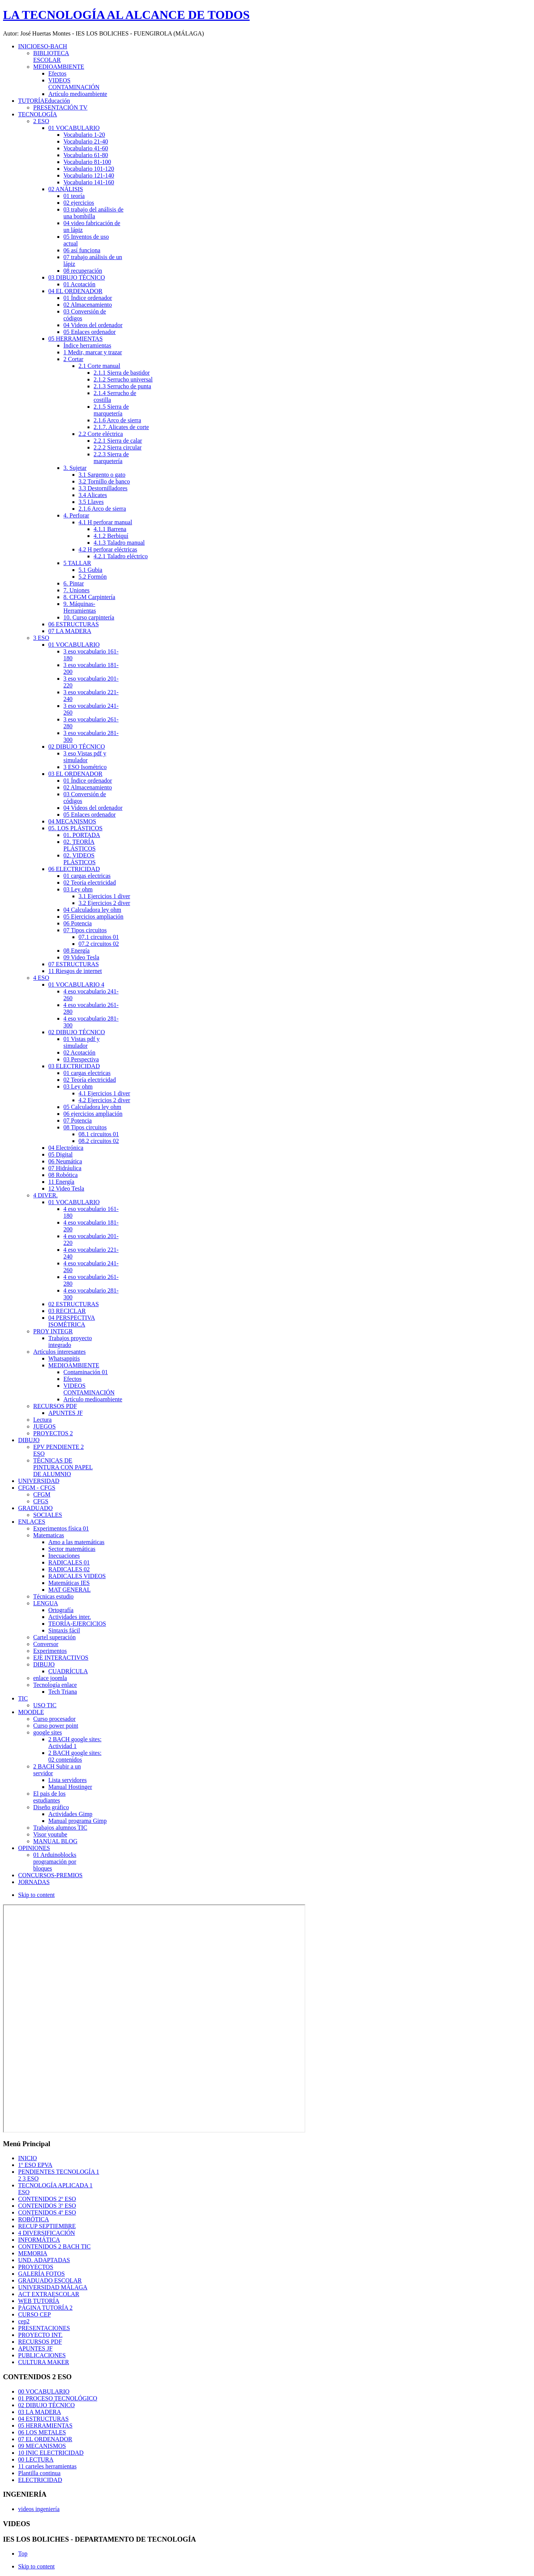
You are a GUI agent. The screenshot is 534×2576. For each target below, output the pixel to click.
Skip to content (36, 1895)
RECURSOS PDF (40, 2341)
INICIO (27, 2158)
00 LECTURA (36, 2459)
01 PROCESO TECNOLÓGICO (57, 2398)
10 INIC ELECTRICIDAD (50, 2452)
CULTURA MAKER (43, 2362)
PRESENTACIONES (44, 2328)
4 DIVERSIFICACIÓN (46, 2233)
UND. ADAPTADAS (44, 2260)
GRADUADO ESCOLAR (50, 2280)
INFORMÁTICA (39, 2239)
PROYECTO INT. (40, 2335)
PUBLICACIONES (42, 2355)
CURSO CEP (34, 2314)
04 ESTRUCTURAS (43, 2418)
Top (23, 2553)
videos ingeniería (39, 2509)
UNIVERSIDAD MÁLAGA (53, 2287)
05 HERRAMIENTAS (45, 2425)
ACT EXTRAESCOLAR (48, 2294)
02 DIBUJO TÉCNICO (46, 2405)
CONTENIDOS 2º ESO (47, 2199)
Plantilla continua (39, 2473)
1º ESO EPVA (35, 2165)
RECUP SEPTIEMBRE (47, 2226)
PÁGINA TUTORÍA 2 (45, 2307)
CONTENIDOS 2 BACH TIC (54, 2246)
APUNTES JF (35, 2348)
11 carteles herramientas (47, 2466)
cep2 (23, 2321)
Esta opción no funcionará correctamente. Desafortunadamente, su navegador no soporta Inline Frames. (154, 2018)
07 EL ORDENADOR (45, 2439)
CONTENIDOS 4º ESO (47, 2212)
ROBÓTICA (33, 2219)
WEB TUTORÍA (38, 2301)
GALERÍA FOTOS (41, 2273)
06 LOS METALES (42, 2432)
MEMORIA (32, 2253)
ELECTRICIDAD (40, 2480)
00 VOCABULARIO (43, 2391)
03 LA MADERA (39, 2412)
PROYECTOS (35, 2267)
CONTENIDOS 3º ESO (47, 2205)
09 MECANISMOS (42, 2446)
